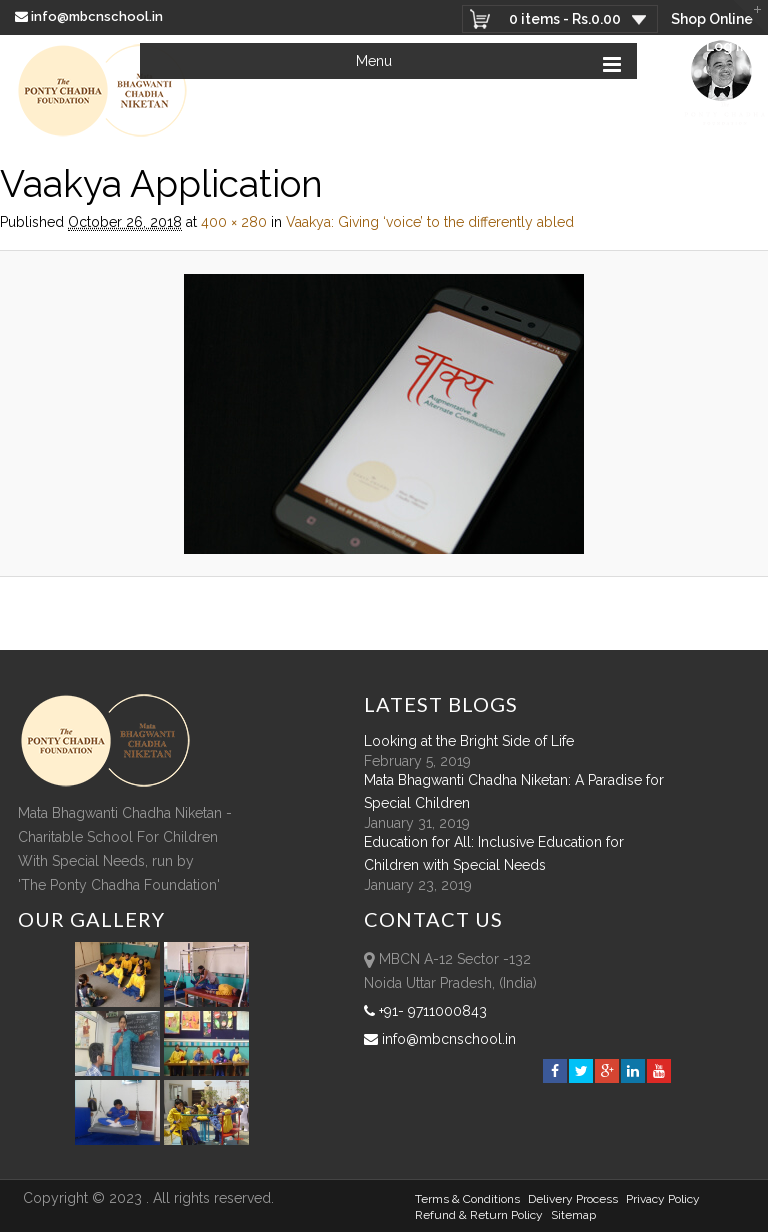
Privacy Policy (663, 1199)
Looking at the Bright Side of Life (469, 741)
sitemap (573, 1215)
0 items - (565, 19)
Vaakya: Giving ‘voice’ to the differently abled (430, 222)
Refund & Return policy (479, 1215)
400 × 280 (234, 222)
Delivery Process (573, 1199)
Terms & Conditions (467, 1199)
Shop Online (712, 19)
